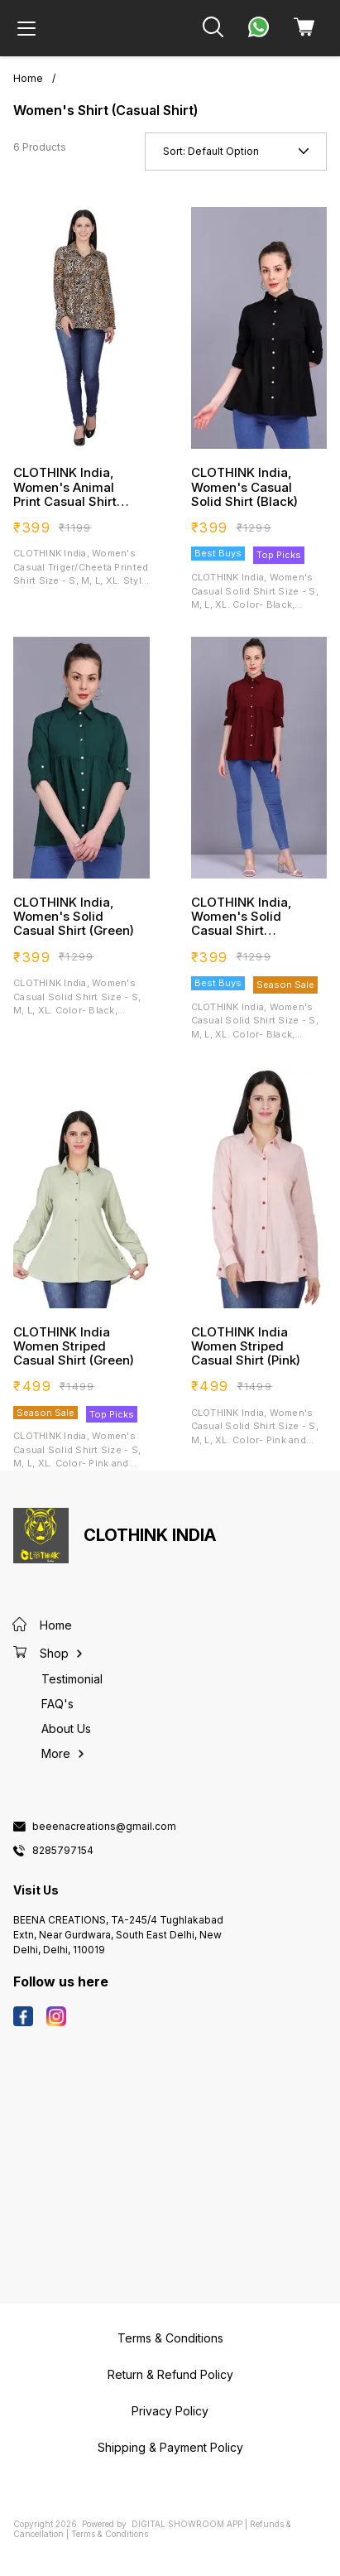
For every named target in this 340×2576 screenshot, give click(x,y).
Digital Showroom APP (187, 2524)
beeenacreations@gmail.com (104, 1826)
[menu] (26, 28)
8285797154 (62, 1850)
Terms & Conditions (109, 2534)
